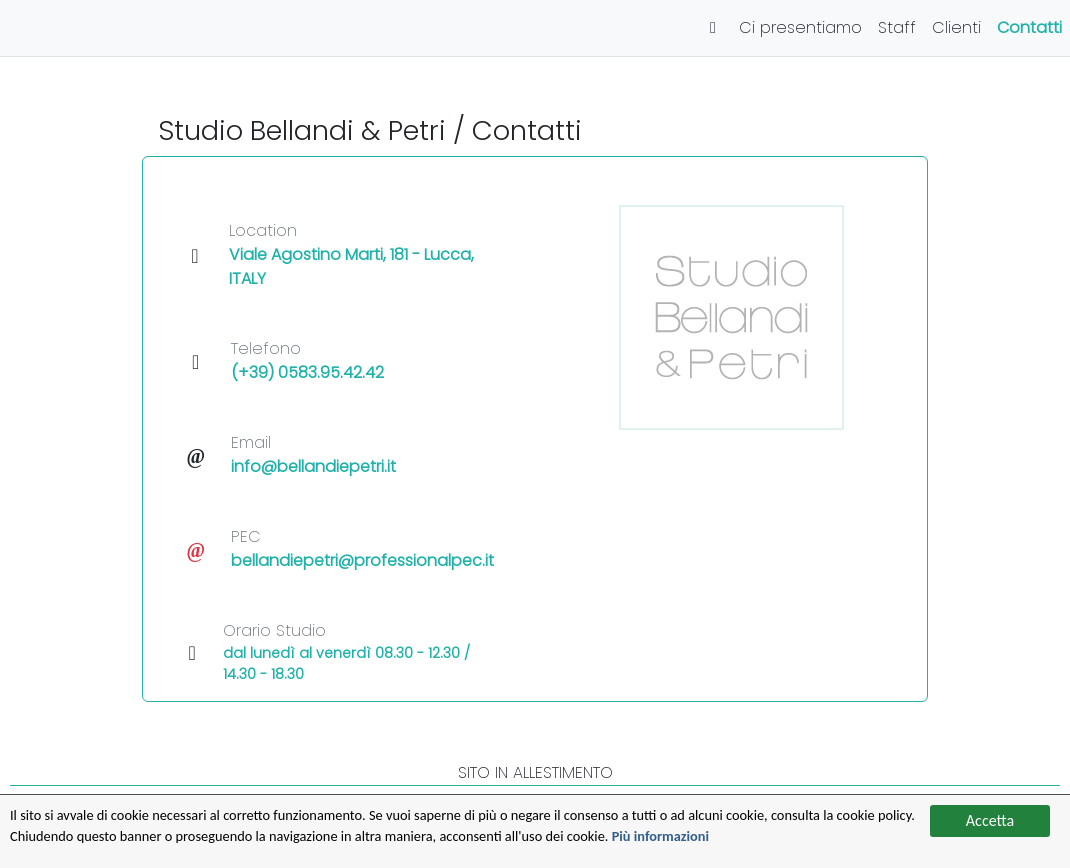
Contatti (1029, 27)
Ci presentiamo (800, 27)
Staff (897, 27)
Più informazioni (840, 835)
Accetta (990, 815)
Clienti (956, 27)
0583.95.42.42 (331, 372)
